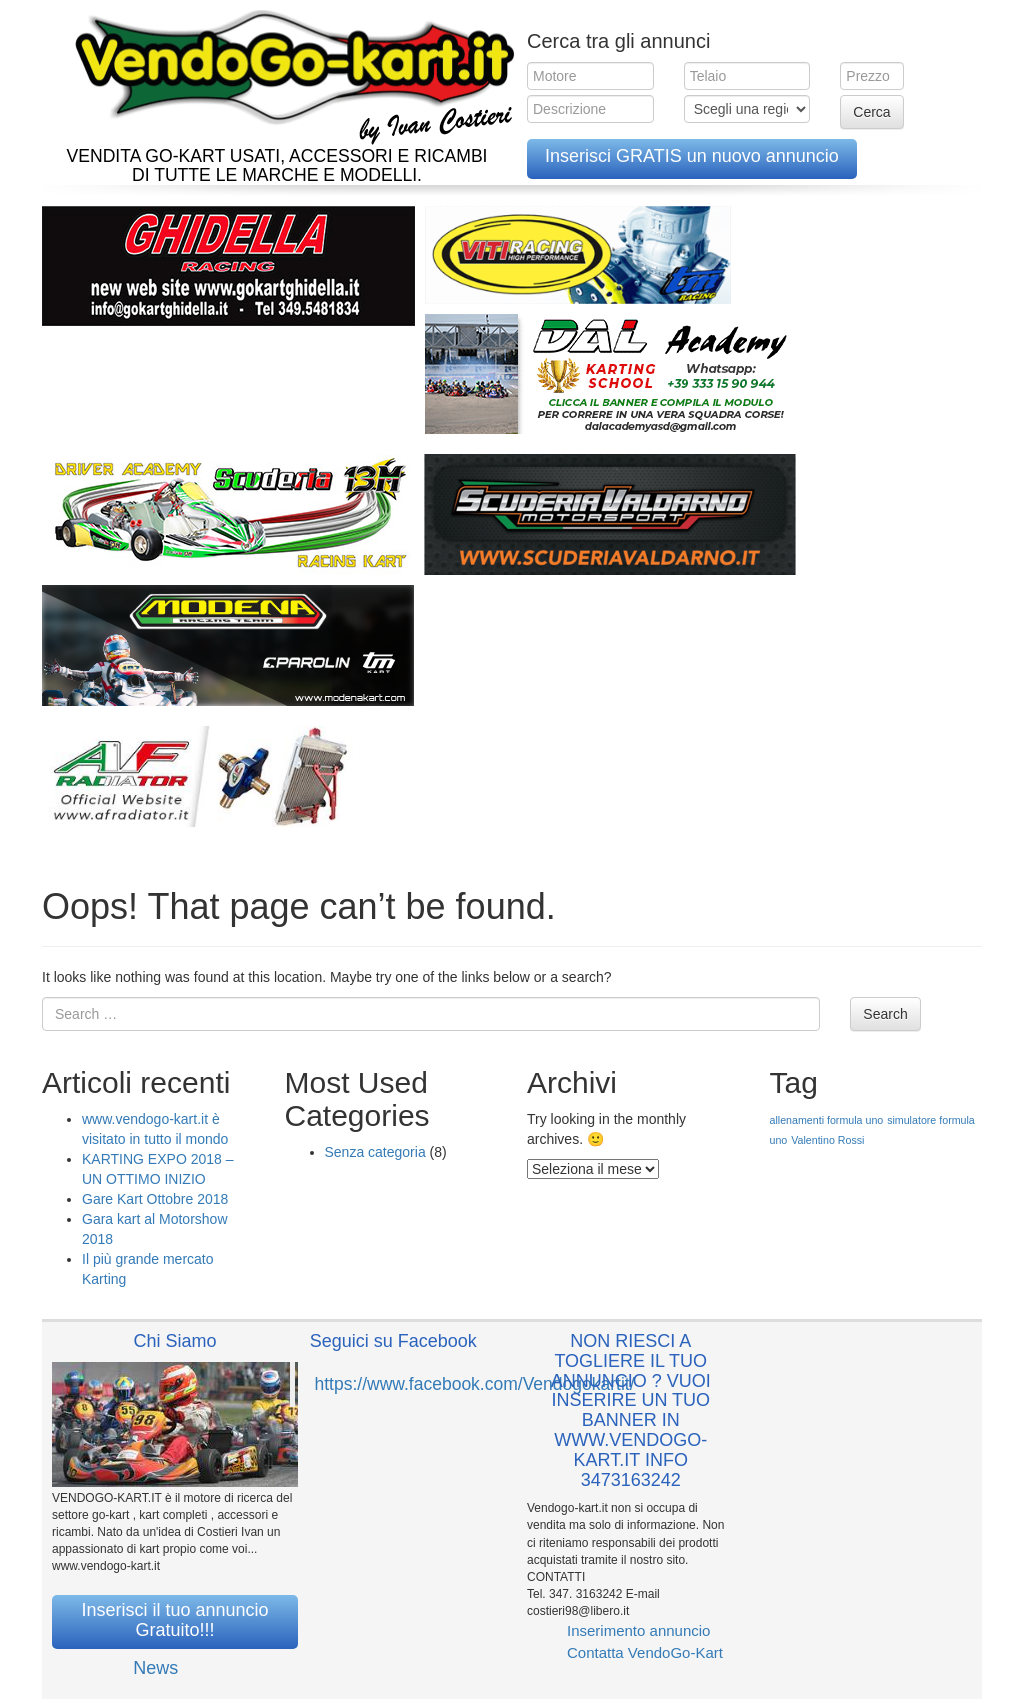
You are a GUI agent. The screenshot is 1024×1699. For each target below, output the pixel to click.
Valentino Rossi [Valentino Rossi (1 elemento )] (827, 1140)
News (155, 1668)
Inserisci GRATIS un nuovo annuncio (692, 156)
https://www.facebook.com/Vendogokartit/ (475, 1384)
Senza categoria (375, 1152)
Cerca (871, 112)
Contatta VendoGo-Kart (645, 1652)
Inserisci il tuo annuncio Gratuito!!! (174, 1620)
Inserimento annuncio (638, 1630)
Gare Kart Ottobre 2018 (155, 1199)
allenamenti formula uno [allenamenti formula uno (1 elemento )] (827, 1120)
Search (885, 1014)
